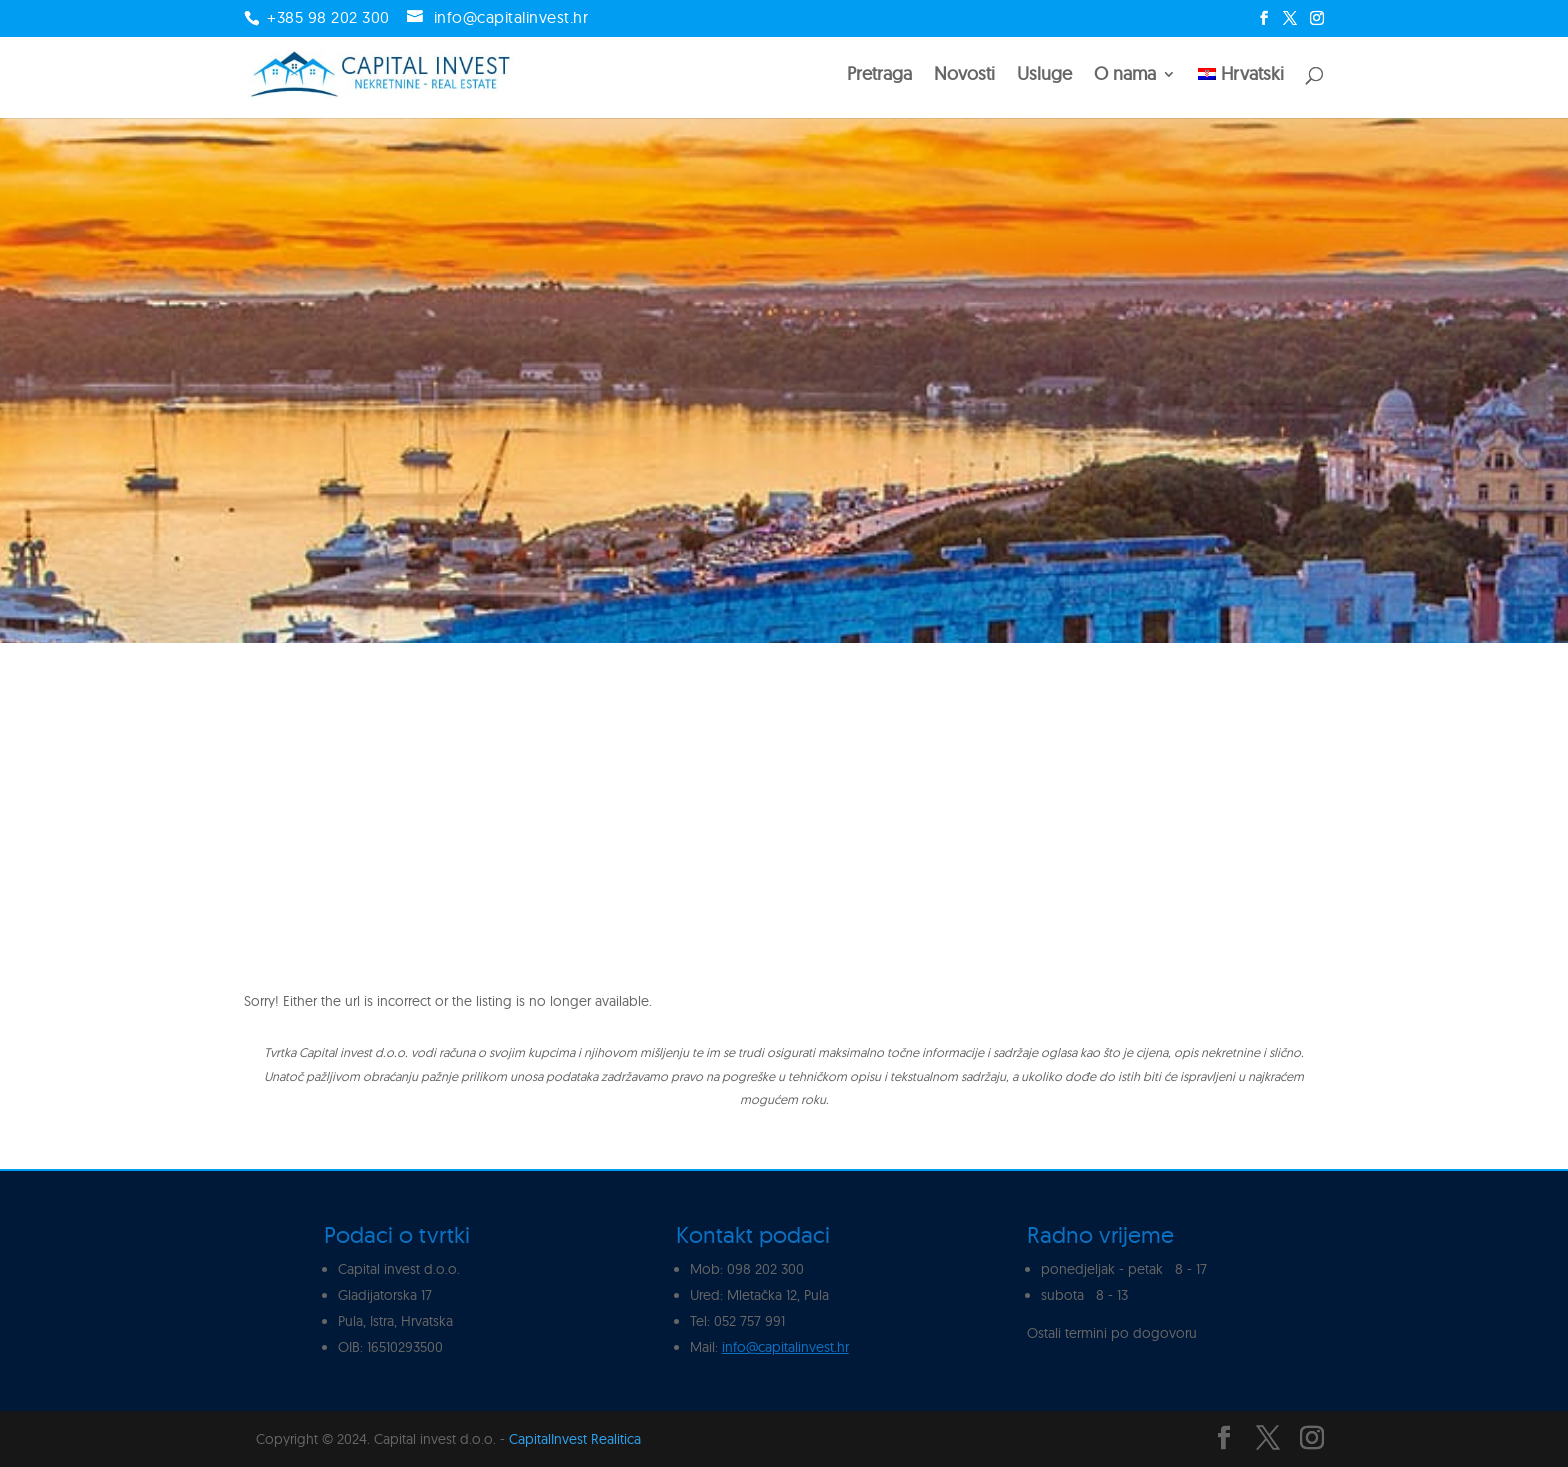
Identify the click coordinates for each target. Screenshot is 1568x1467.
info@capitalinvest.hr (785, 1347)
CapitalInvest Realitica (575, 1439)
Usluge (1044, 76)
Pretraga (879, 76)
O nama (1125, 76)
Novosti (964, 76)
